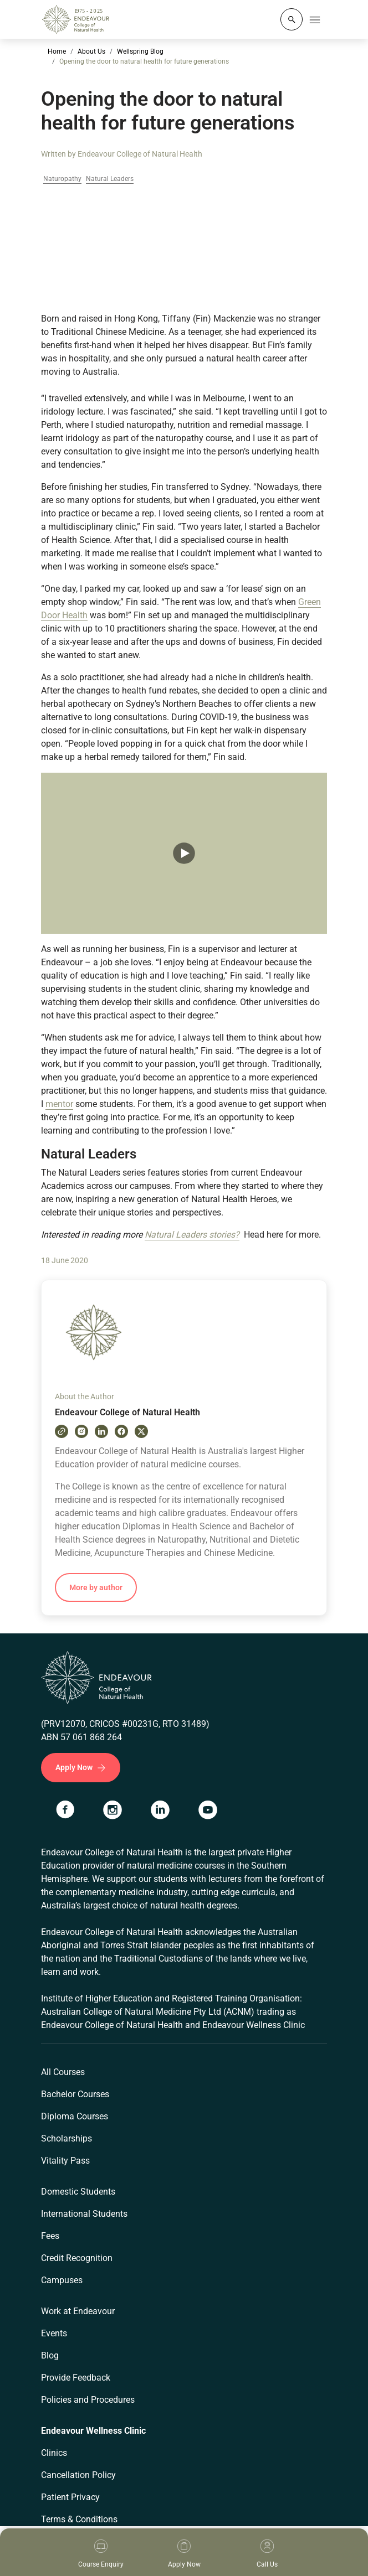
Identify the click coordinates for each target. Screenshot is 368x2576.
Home (57, 51)
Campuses (62, 2280)
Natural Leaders (110, 179)
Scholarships (66, 2138)
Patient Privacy (70, 2497)
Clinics (54, 2453)
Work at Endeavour (78, 2311)
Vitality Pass (65, 2160)
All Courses (63, 2072)
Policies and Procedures (88, 2399)
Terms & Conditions (79, 2519)
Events (54, 2333)
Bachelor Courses (75, 2094)
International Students (84, 2213)
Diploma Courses (74, 2116)
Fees (50, 2236)
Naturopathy (62, 179)
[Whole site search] (291, 19)
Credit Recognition (77, 2258)
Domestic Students (78, 2191)
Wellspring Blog (140, 51)
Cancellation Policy (78, 2475)
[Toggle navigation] (315, 19)
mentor (59, 1104)
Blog (50, 2355)
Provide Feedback (75, 2377)
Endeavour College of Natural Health (140, 153)
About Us (91, 51)
